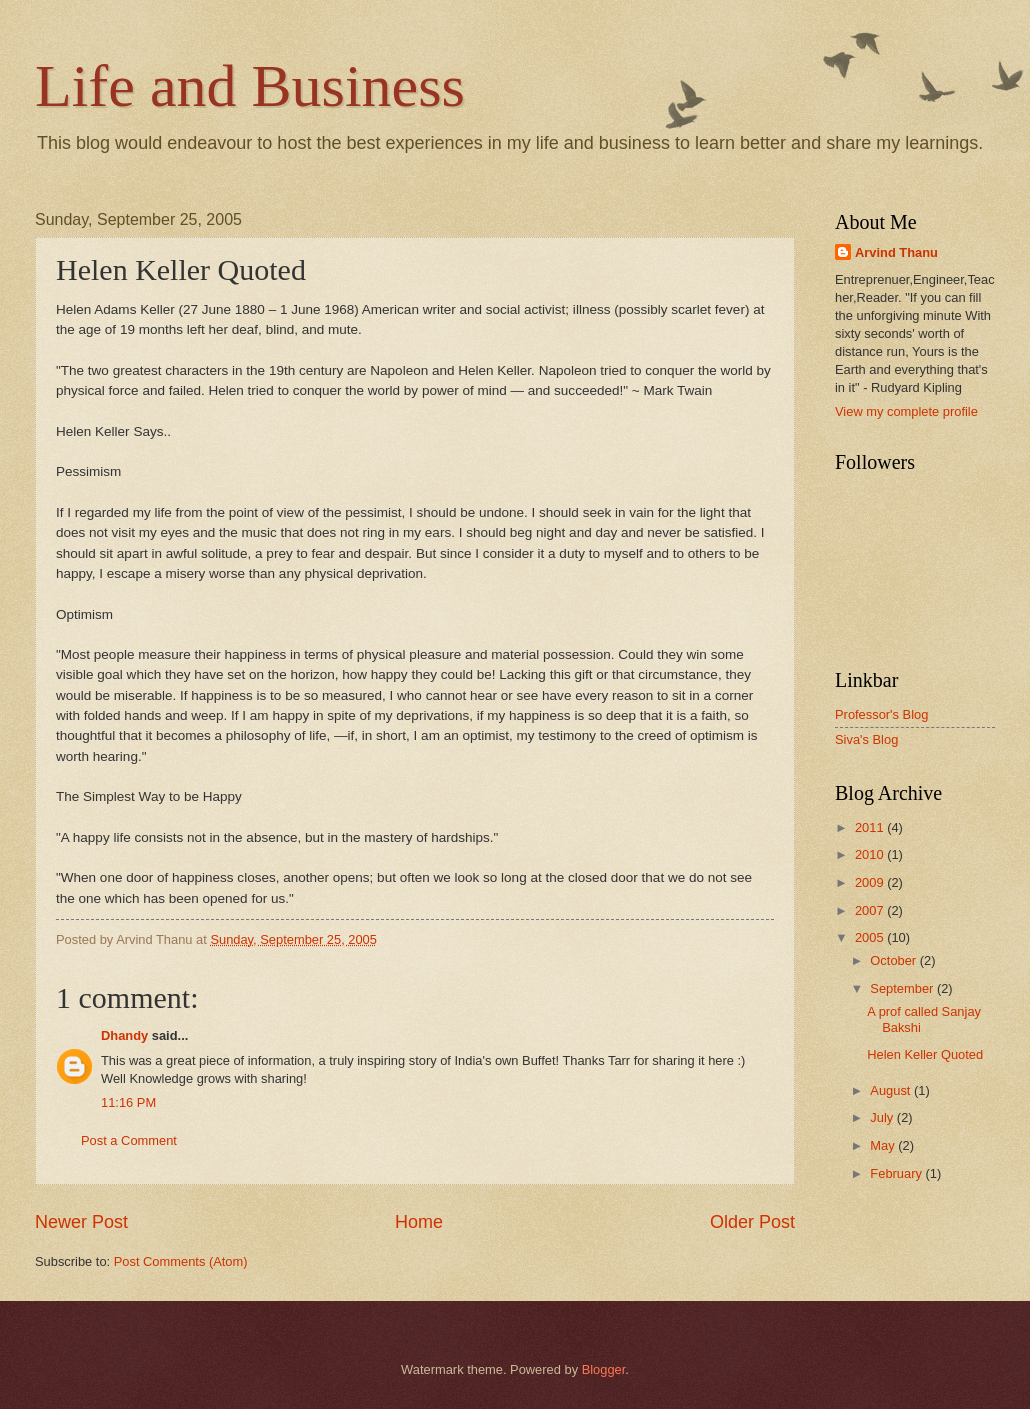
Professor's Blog (881, 714)
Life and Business (250, 86)
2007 (871, 910)
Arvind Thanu (896, 252)
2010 (871, 854)
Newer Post (81, 1222)
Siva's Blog (866, 739)
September (903, 988)
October (894, 960)
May (884, 1145)
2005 (871, 937)
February (897, 1173)
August (892, 1090)
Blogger (604, 1369)
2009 (871, 882)
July (883, 1117)
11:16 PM (128, 1102)
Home (419, 1222)
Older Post (752, 1222)
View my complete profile (906, 411)
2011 (871, 827)
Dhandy (124, 1035)
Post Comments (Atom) (181, 1261)
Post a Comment (129, 1140)
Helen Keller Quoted (925, 1054)
